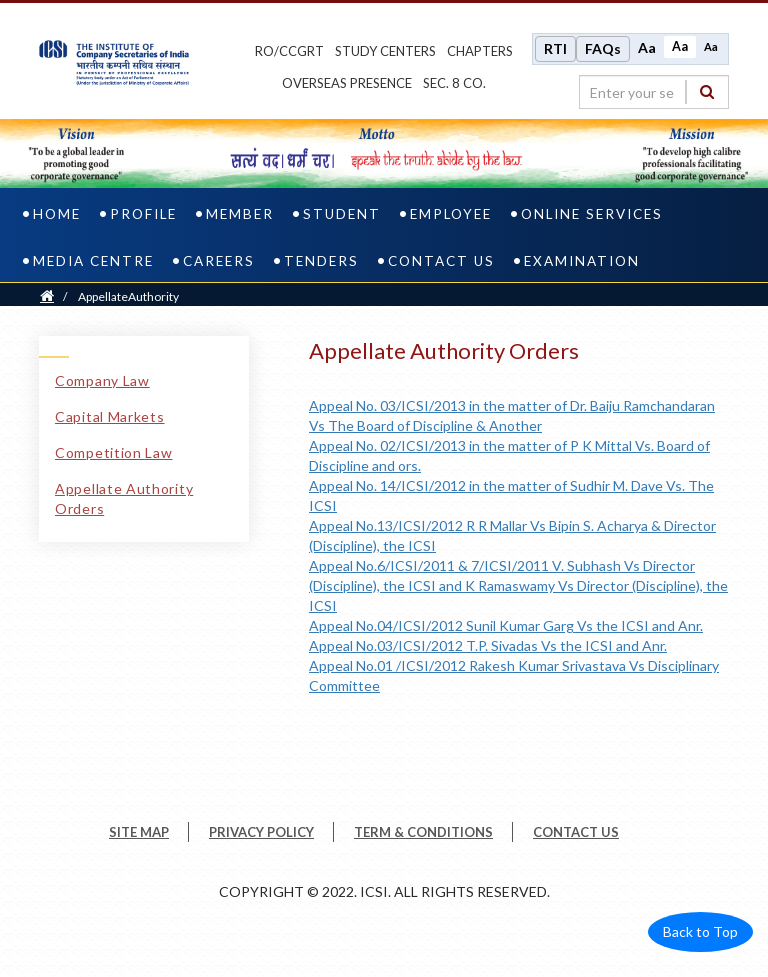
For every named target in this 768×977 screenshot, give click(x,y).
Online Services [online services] (592, 214)
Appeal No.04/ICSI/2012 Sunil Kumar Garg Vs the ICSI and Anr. (506, 625)
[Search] (707, 91)
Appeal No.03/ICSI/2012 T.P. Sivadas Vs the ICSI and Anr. (488, 645)
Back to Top (700, 931)
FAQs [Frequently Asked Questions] (603, 48)
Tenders (321, 261)
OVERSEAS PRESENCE (347, 83)
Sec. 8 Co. (454, 83)
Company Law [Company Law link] (102, 380)
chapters (480, 51)
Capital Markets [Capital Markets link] (110, 416)
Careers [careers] (219, 261)
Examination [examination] (582, 261)
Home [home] (57, 214)
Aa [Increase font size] (647, 47)
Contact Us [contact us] (441, 261)
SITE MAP (139, 832)
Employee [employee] (451, 214)
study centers (385, 51)
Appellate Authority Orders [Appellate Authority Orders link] (124, 498)
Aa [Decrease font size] (711, 46)
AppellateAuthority (128, 296)
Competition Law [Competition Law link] (114, 452)
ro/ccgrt (289, 51)
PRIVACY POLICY (261, 832)
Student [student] (342, 214)
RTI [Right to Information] (555, 48)
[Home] (47, 296)
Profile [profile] (143, 214)
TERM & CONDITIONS (423, 832)
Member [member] (240, 214)
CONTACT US (576, 832)
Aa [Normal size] (680, 46)
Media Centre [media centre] (93, 261)
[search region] (654, 92)
